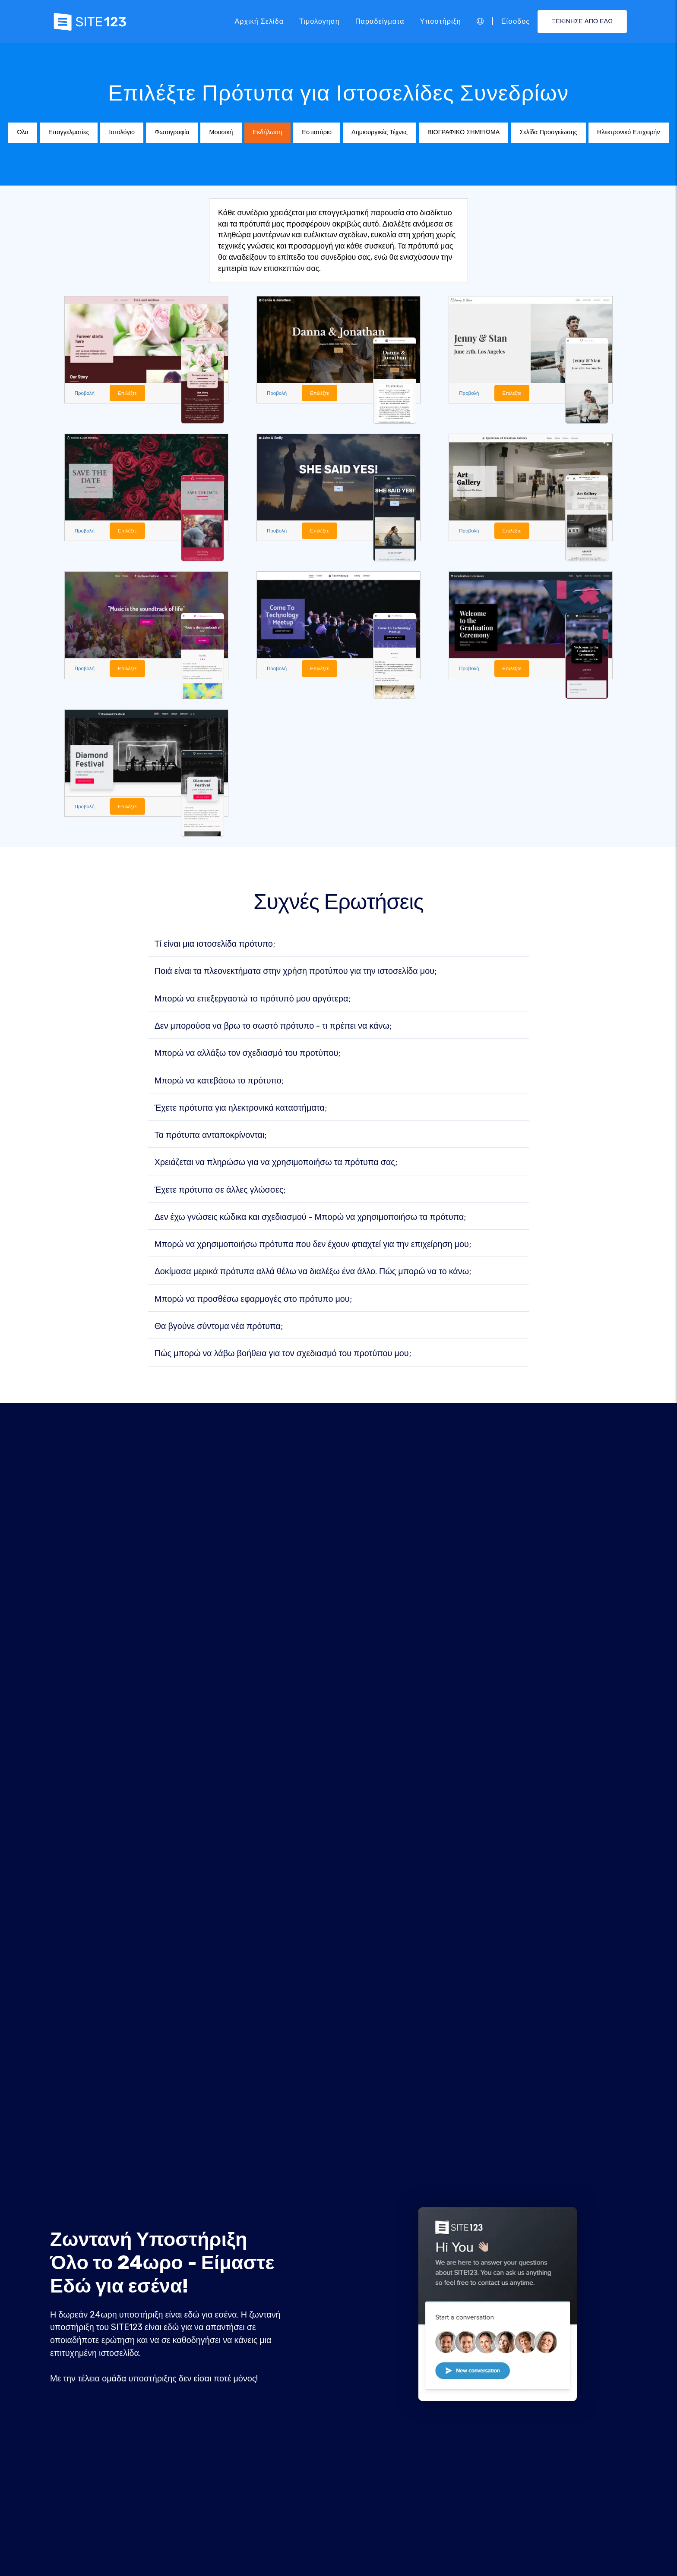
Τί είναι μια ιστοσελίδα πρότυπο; (215, 946)
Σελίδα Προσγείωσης (548, 132)
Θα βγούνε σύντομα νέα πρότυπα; (219, 1328)
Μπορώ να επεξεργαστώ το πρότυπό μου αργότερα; (253, 1001)
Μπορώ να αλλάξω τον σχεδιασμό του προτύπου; (248, 1055)
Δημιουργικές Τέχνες (379, 132)
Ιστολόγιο (121, 132)
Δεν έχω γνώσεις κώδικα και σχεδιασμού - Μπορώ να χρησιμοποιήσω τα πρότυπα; (310, 1219)
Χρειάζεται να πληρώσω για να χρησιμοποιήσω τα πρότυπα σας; (276, 1164)
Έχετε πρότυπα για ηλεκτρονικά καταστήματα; (241, 1110)
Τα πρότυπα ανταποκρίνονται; (211, 1137)
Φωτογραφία (172, 132)
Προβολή (86, 393)
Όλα (22, 132)
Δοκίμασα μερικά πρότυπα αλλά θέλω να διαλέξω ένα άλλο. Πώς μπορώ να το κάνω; (313, 1274)
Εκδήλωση (267, 132)
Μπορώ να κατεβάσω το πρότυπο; (219, 1083)
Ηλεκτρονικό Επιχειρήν (628, 132)
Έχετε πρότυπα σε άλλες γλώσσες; (220, 1192)
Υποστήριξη (440, 21)
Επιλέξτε (130, 393)
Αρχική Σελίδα (259, 21)
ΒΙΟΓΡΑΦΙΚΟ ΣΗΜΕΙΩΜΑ (463, 132)
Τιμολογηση (319, 21)
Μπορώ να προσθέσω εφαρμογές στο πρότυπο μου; (253, 1301)
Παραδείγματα (380, 21)
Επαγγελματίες (68, 132)
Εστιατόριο (317, 132)
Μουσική (221, 132)
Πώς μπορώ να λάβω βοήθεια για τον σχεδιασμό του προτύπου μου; (283, 1356)
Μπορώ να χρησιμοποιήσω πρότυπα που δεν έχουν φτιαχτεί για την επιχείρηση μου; (313, 1246)
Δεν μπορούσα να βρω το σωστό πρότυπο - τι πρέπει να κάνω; (273, 1028)
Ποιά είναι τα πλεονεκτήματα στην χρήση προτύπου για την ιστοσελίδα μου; (296, 973)
